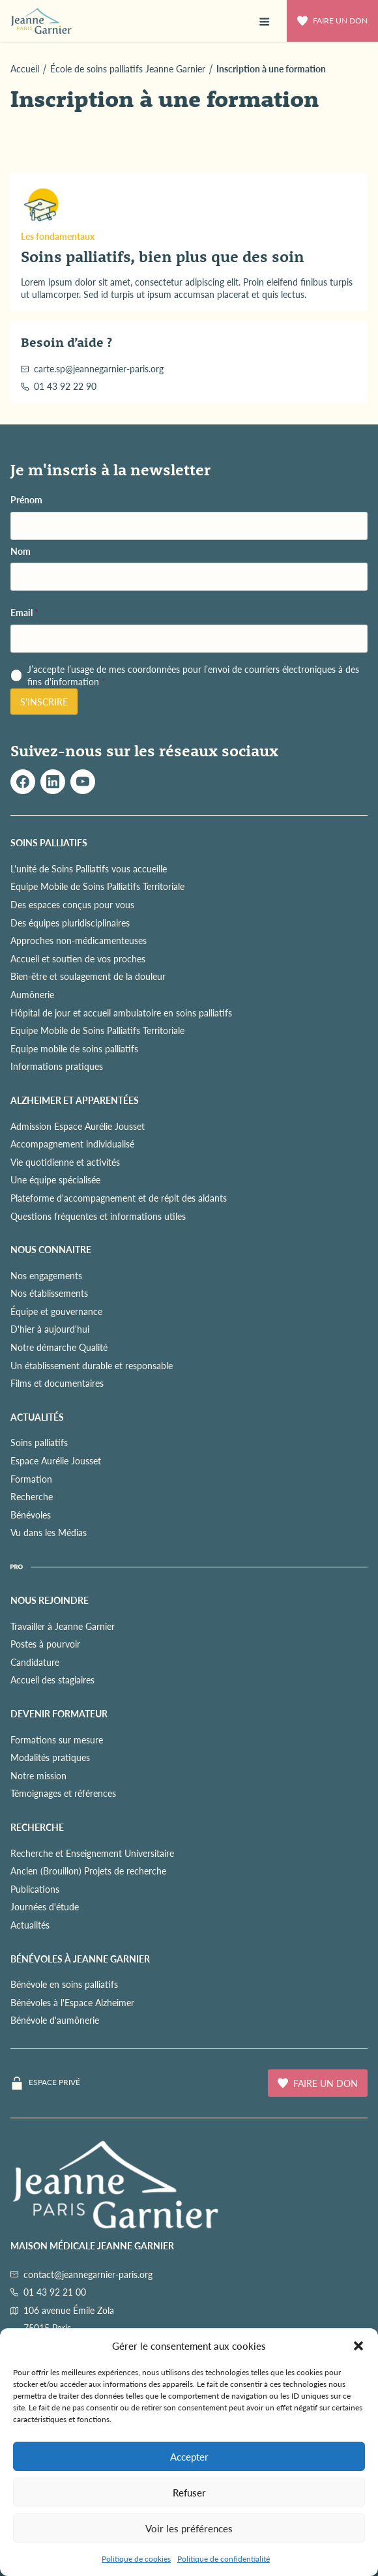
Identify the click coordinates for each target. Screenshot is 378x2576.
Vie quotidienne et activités (65, 1161)
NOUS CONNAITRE (50, 1249)
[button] (358, 2345)
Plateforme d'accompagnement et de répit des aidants (118, 1197)
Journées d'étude (44, 1906)
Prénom (26, 500)
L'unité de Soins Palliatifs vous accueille (88, 868)
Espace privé (54, 2082)
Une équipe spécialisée (55, 1179)
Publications (34, 1888)
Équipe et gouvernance (56, 1311)
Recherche (31, 1496)
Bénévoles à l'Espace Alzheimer (72, 2002)
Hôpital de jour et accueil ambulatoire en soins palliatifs (121, 1012)
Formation (31, 1478)
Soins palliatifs (39, 1442)
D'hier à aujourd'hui (49, 1328)
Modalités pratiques (50, 1757)
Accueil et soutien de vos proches (77, 958)
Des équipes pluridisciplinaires (70, 922)
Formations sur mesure (56, 1739)
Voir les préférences (189, 2528)
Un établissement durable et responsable (91, 1365)
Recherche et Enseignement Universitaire (92, 1852)
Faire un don (332, 20)
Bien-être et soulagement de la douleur (88, 976)
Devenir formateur (59, 1713)
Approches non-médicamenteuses (78, 940)
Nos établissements (49, 1292)
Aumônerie (32, 994)
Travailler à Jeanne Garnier (62, 1626)
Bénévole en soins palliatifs (64, 1984)
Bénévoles (30, 1514)
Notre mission (38, 1775)
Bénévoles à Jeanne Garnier (80, 1958)
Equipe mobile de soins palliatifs (74, 1048)
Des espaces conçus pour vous (72, 904)
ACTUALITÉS (37, 1416)
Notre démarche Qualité (59, 1347)
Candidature (34, 1661)
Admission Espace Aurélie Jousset (77, 1126)
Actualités (30, 1924)
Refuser (189, 2492)
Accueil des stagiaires (52, 1679)
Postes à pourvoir (45, 1643)
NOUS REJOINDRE (49, 1599)
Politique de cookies (136, 2558)
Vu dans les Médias (48, 1532)
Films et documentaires (57, 1382)
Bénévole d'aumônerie (54, 2019)
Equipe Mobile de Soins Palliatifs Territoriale (97, 886)
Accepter (189, 2456)
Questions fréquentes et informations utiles (98, 1215)
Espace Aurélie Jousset (55, 1460)
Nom (20, 551)
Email (24, 612)
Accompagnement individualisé (72, 1143)
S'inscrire (44, 701)
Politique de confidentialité (223, 2558)
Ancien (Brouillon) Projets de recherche (88, 1870)
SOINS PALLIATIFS (48, 842)
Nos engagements (46, 1275)
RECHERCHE (37, 1826)
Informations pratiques (56, 1066)
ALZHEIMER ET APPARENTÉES (74, 1099)
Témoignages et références (63, 1792)
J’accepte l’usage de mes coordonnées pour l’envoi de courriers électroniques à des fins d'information (193, 675)
